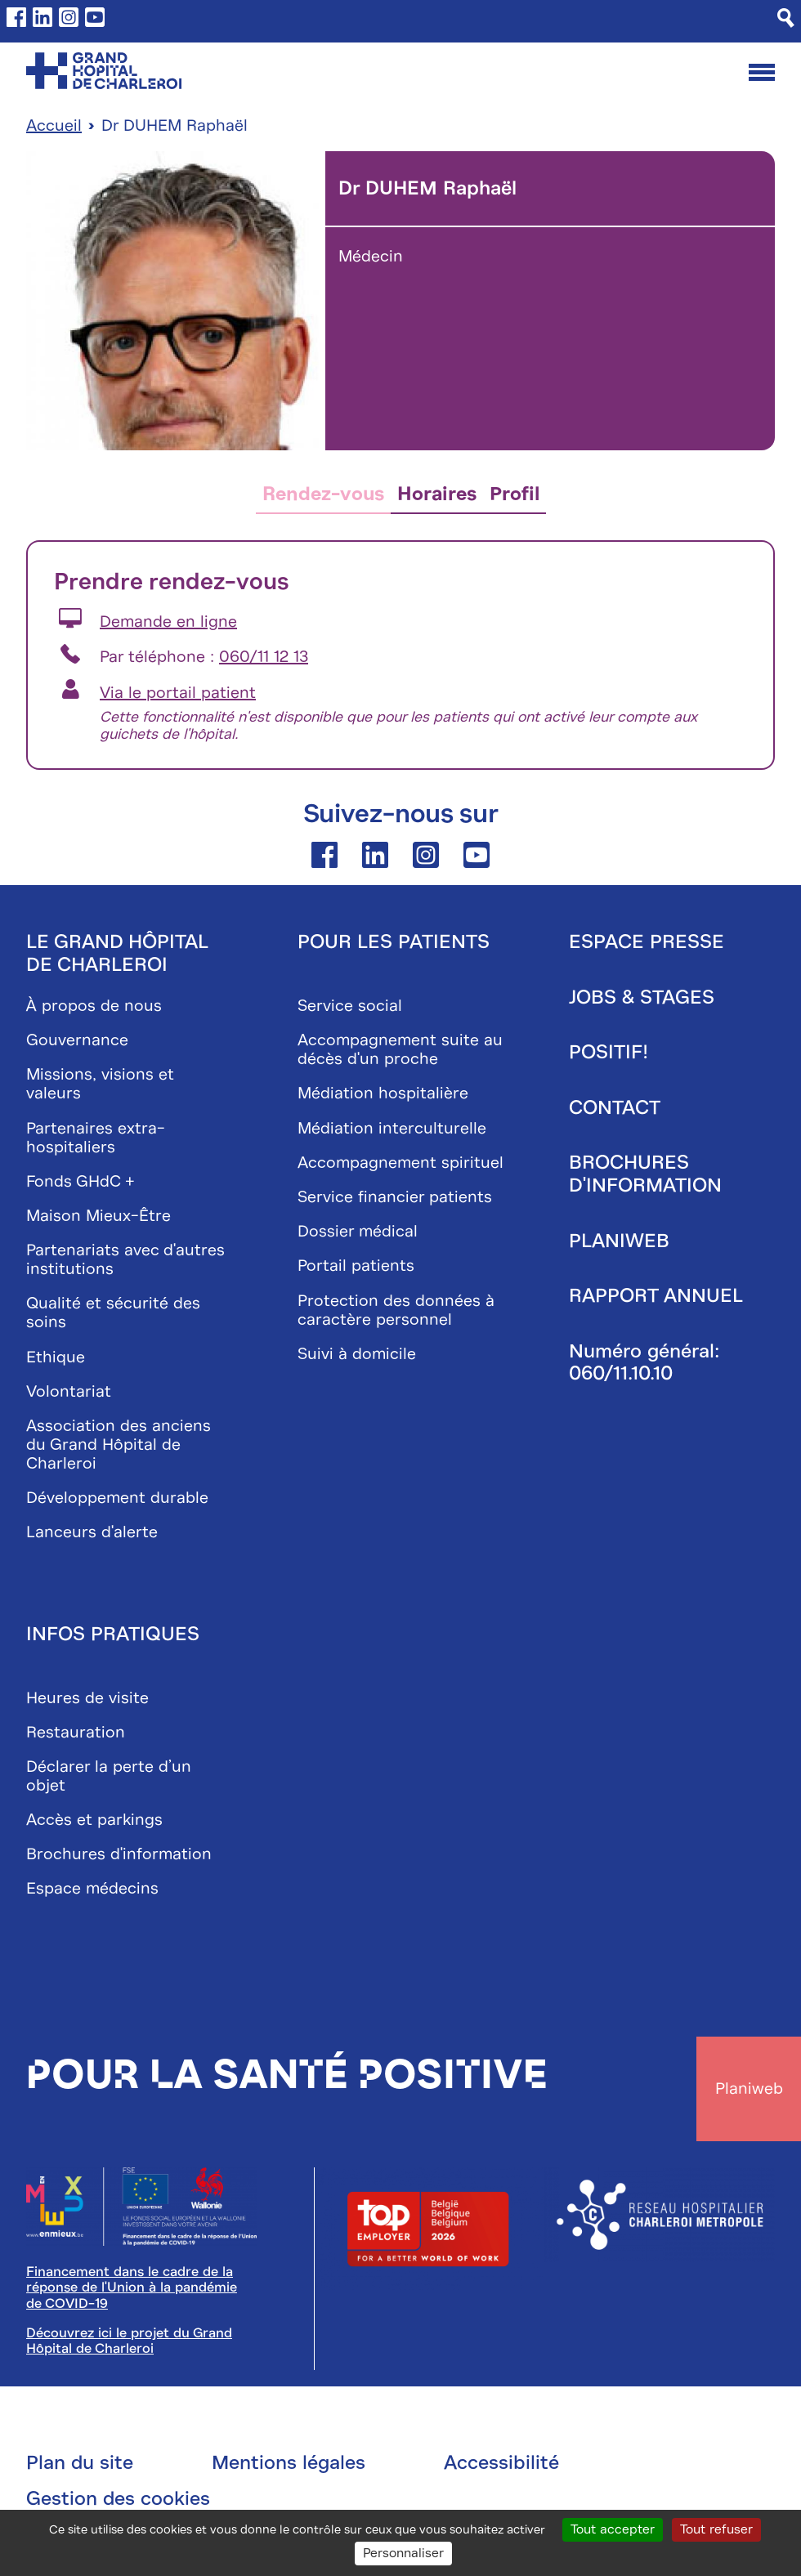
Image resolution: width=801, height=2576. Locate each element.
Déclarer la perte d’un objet (108, 1776)
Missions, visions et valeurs (100, 1083)
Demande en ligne (168, 621)
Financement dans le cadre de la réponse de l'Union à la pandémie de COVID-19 (131, 2287)
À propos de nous (94, 1005)
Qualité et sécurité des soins (113, 1312)
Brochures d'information (119, 1854)
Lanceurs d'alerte (92, 1532)
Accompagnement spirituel (400, 1162)
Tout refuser (716, 2529)
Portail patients (356, 1265)
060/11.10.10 (621, 1373)
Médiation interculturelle (392, 1128)
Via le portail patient (178, 692)
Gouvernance (77, 1040)
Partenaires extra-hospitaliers (95, 1137)
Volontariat (68, 1391)
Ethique (55, 1357)
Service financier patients (395, 1197)
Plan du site (79, 2462)
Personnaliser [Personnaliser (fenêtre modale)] (403, 2553)
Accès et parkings (94, 1819)
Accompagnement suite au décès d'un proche (400, 1049)
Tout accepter (613, 2529)
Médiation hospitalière (383, 1093)
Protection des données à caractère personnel (396, 1310)
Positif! (608, 1052)
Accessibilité (501, 2462)
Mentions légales (288, 2462)
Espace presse (646, 941)
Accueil (54, 125)
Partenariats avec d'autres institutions (125, 1259)
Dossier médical (358, 1231)
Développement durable (117, 1497)
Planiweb (619, 1240)
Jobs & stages (641, 997)
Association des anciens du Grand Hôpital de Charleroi (118, 1444)
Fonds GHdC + (80, 1181)
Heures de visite (87, 1698)
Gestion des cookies (118, 2498)
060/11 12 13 (263, 656)
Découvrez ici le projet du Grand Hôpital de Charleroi (129, 2340)
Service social (350, 1005)
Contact (614, 1107)
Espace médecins (92, 1888)
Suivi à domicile (357, 1354)
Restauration (75, 1732)
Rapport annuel (656, 1295)
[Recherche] (785, 18)
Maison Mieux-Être (98, 1215)
